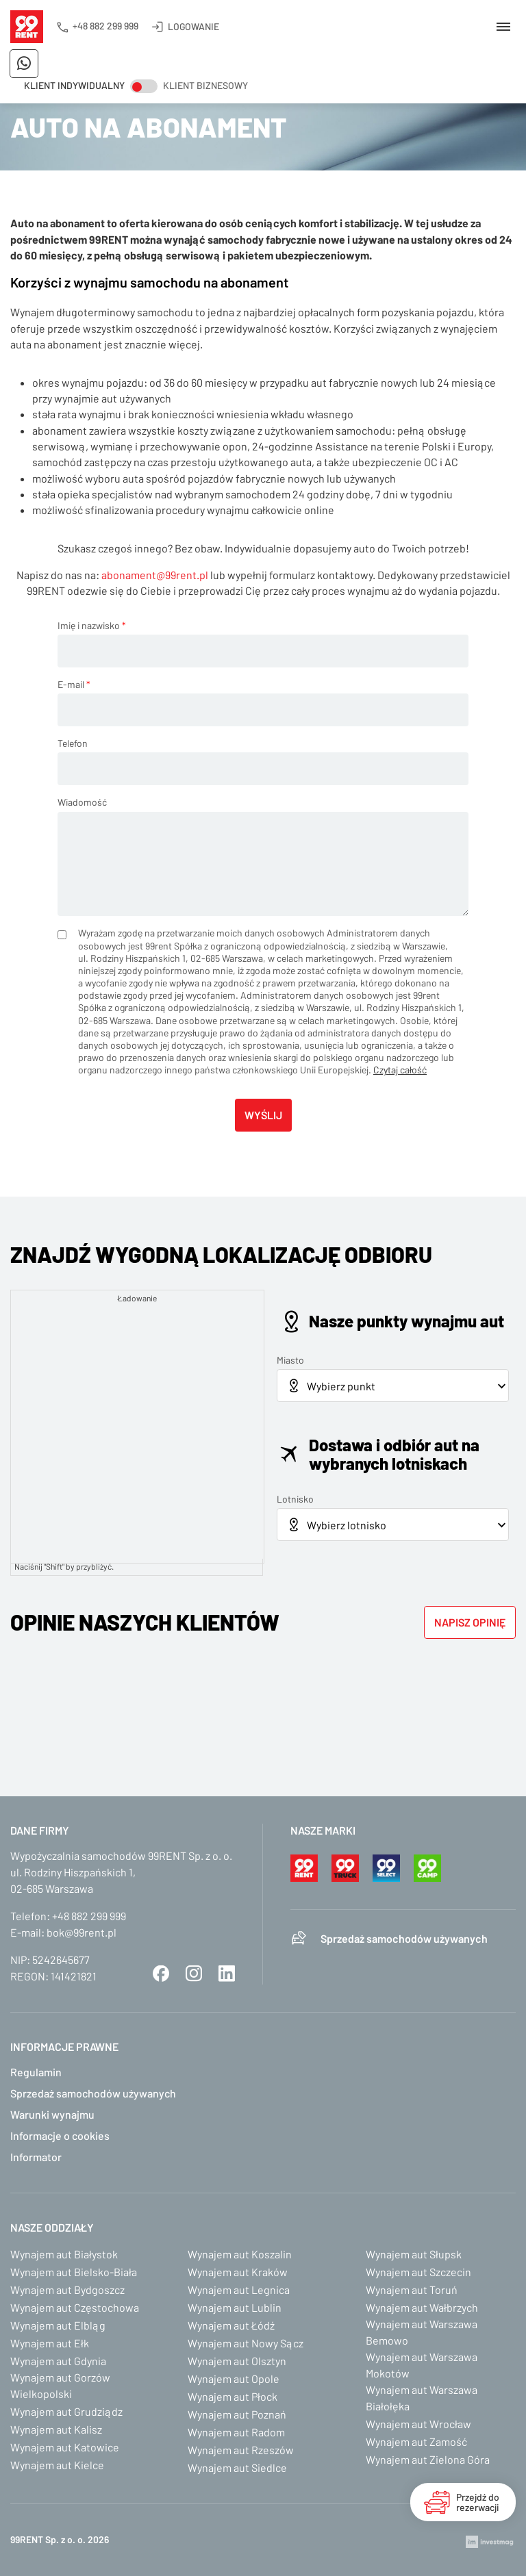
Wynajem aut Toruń (412, 2289)
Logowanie (193, 26)
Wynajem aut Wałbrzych (422, 2307)
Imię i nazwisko (92, 625)
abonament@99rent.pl (154, 574)
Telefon (73, 743)
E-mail (74, 684)
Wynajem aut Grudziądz (66, 2411)
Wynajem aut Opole (233, 2378)
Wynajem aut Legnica (239, 2289)
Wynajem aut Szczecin (418, 2271)
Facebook (161, 1973)
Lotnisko (295, 1499)
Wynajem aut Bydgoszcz (67, 2289)
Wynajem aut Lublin (234, 2307)
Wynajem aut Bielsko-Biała (73, 2271)
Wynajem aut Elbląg (57, 2325)
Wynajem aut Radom (236, 2431)
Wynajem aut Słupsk (414, 2253)
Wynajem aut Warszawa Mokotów (421, 2365)
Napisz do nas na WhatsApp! (24, 63)
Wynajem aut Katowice (64, 2446)
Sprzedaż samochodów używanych (404, 1938)
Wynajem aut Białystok (64, 2253)
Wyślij (263, 1114)
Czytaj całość (400, 1069)
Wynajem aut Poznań (237, 2414)
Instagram (194, 1973)
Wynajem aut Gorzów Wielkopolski (60, 2385)
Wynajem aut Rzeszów (241, 2449)
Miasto (290, 1360)
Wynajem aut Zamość (416, 2441)
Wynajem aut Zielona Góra (428, 2459)
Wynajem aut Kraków (238, 2271)
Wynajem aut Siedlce (237, 2467)
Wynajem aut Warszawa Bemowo (421, 2332)
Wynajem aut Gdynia (58, 2360)
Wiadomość (82, 802)
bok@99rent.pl (81, 1932)
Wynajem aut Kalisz (56, 2429)
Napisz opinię (469, 1622)
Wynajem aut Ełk (49, 2342)
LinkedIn (226, 1973)
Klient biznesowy (205, 85)
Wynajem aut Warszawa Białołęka (421, 2397)
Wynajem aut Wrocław (418, 2423)
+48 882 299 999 (105, 25)
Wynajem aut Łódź (231, 2325)
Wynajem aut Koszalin (240, 2253)
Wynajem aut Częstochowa (74, 2307)
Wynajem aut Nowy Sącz (245, 2342)
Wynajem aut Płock (232, 2396)
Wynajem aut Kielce (57, 2464)
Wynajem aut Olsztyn (237, 2360)
